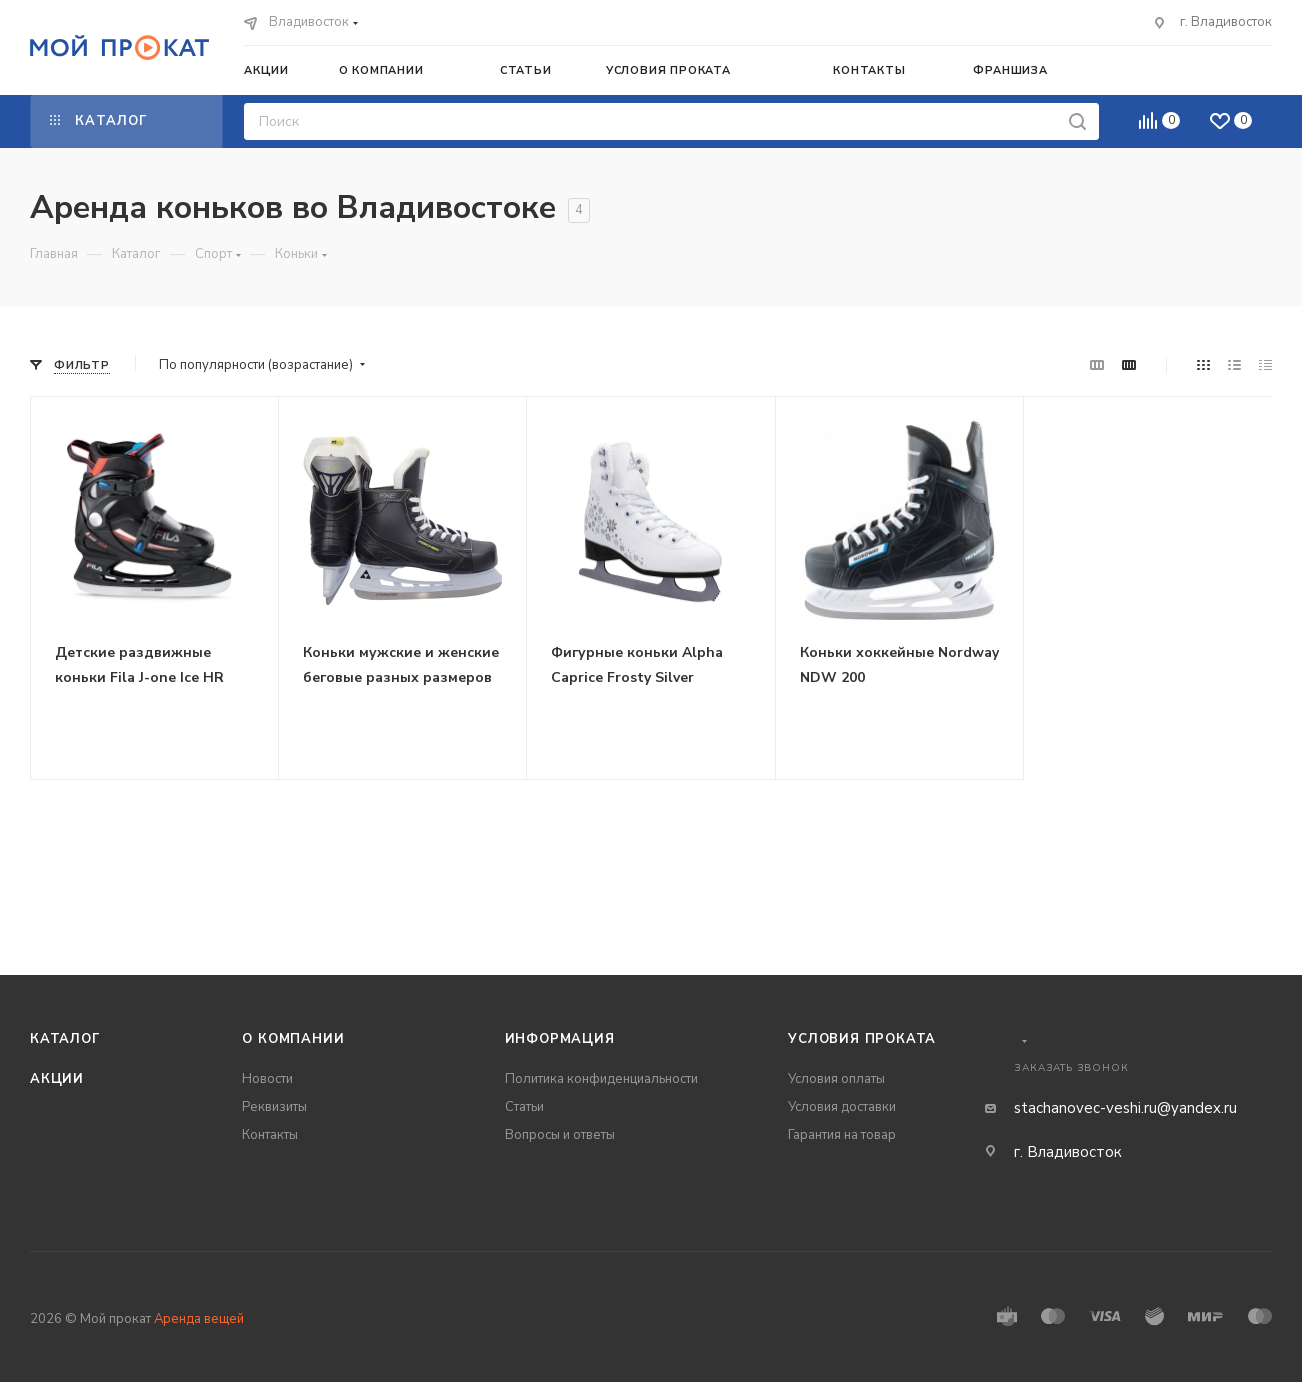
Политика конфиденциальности (601, 1079)
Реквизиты (274, 1107)
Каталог (65, 1039)
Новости (267, 1079)
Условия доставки (842, 1107)
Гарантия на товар (842, 1135)
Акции (57, 1079)
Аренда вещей (199, 1319)
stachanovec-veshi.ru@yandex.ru (1125, 1108)
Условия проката (862, 1039)
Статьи (524, 1107)
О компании (293, 1039)
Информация (560, 1039)
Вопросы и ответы (560, 1135)
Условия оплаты (836, 1079)
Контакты (270, 1135)
